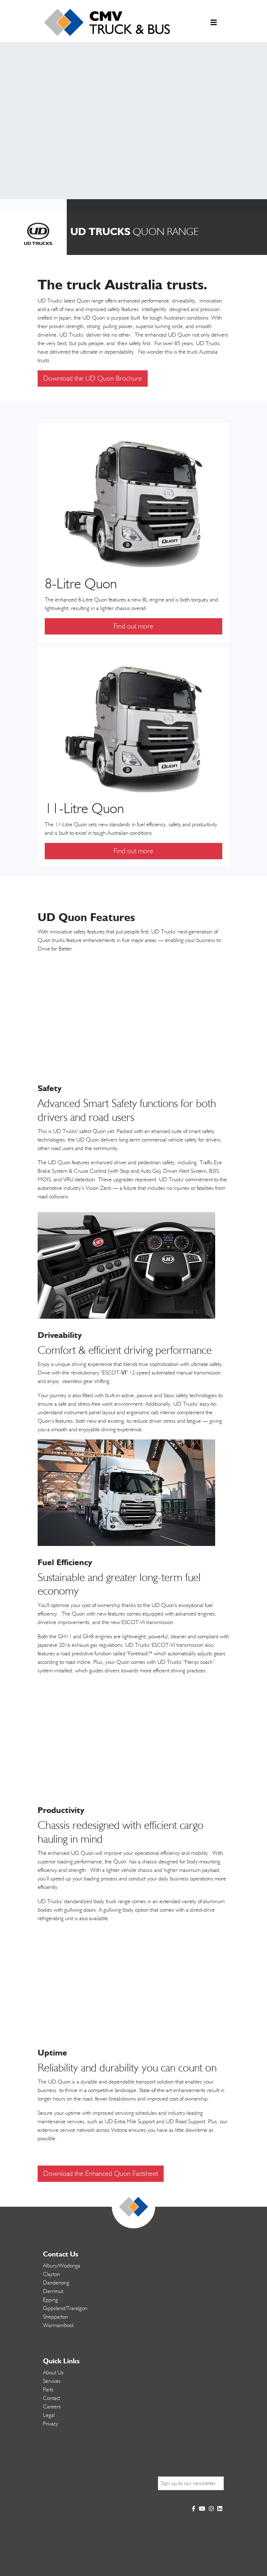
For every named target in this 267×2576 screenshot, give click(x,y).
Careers (52, 2406)
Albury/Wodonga (61, 2266)
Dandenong (56, 2283)
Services (52, 2381)
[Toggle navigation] (214, 24)
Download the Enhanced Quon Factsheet (100, 2173)
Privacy (50, 2424)
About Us (53, 2372)
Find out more (133, 626)
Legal (49, 2415)
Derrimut (53, 2291)
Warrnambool (58, 2325)
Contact (51, 2398)
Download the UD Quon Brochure (92, 378)
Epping (50, 2300)
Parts (48, 2389)
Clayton (51, 2274)
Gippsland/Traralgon (65, 2308)
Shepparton (55, 2317)
